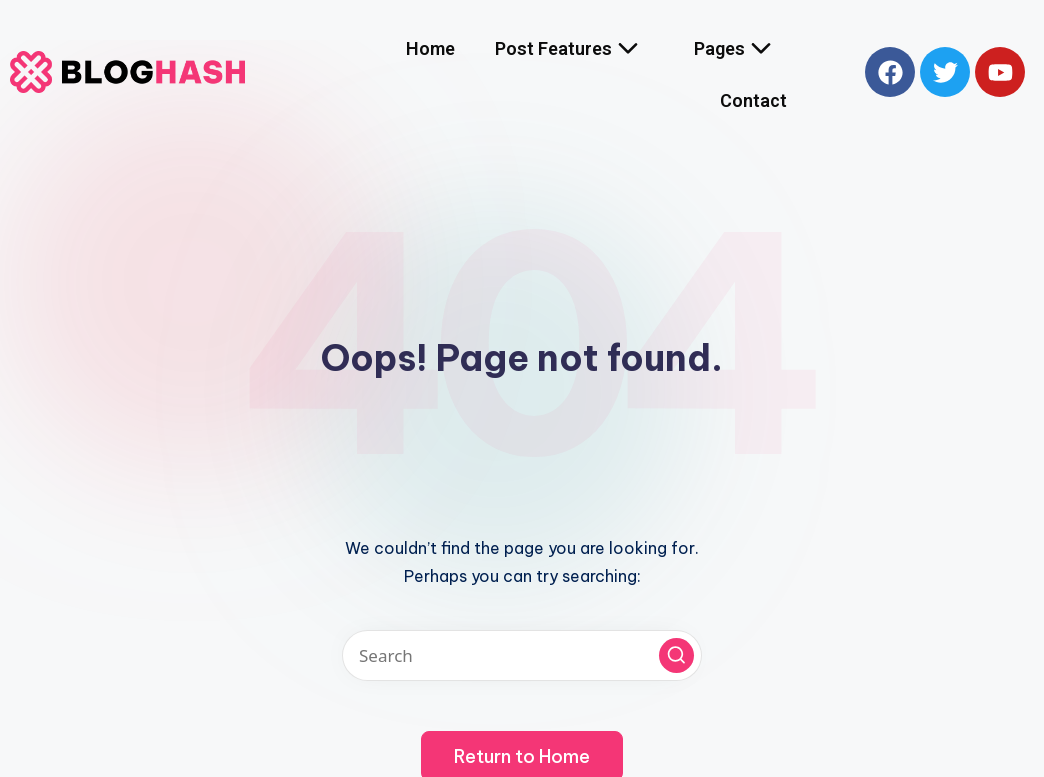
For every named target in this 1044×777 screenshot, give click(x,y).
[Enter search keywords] (522, 655)
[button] (676, 655)
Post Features (574, 49)
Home (430, 48)
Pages (740, 49)
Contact (753, 100)
